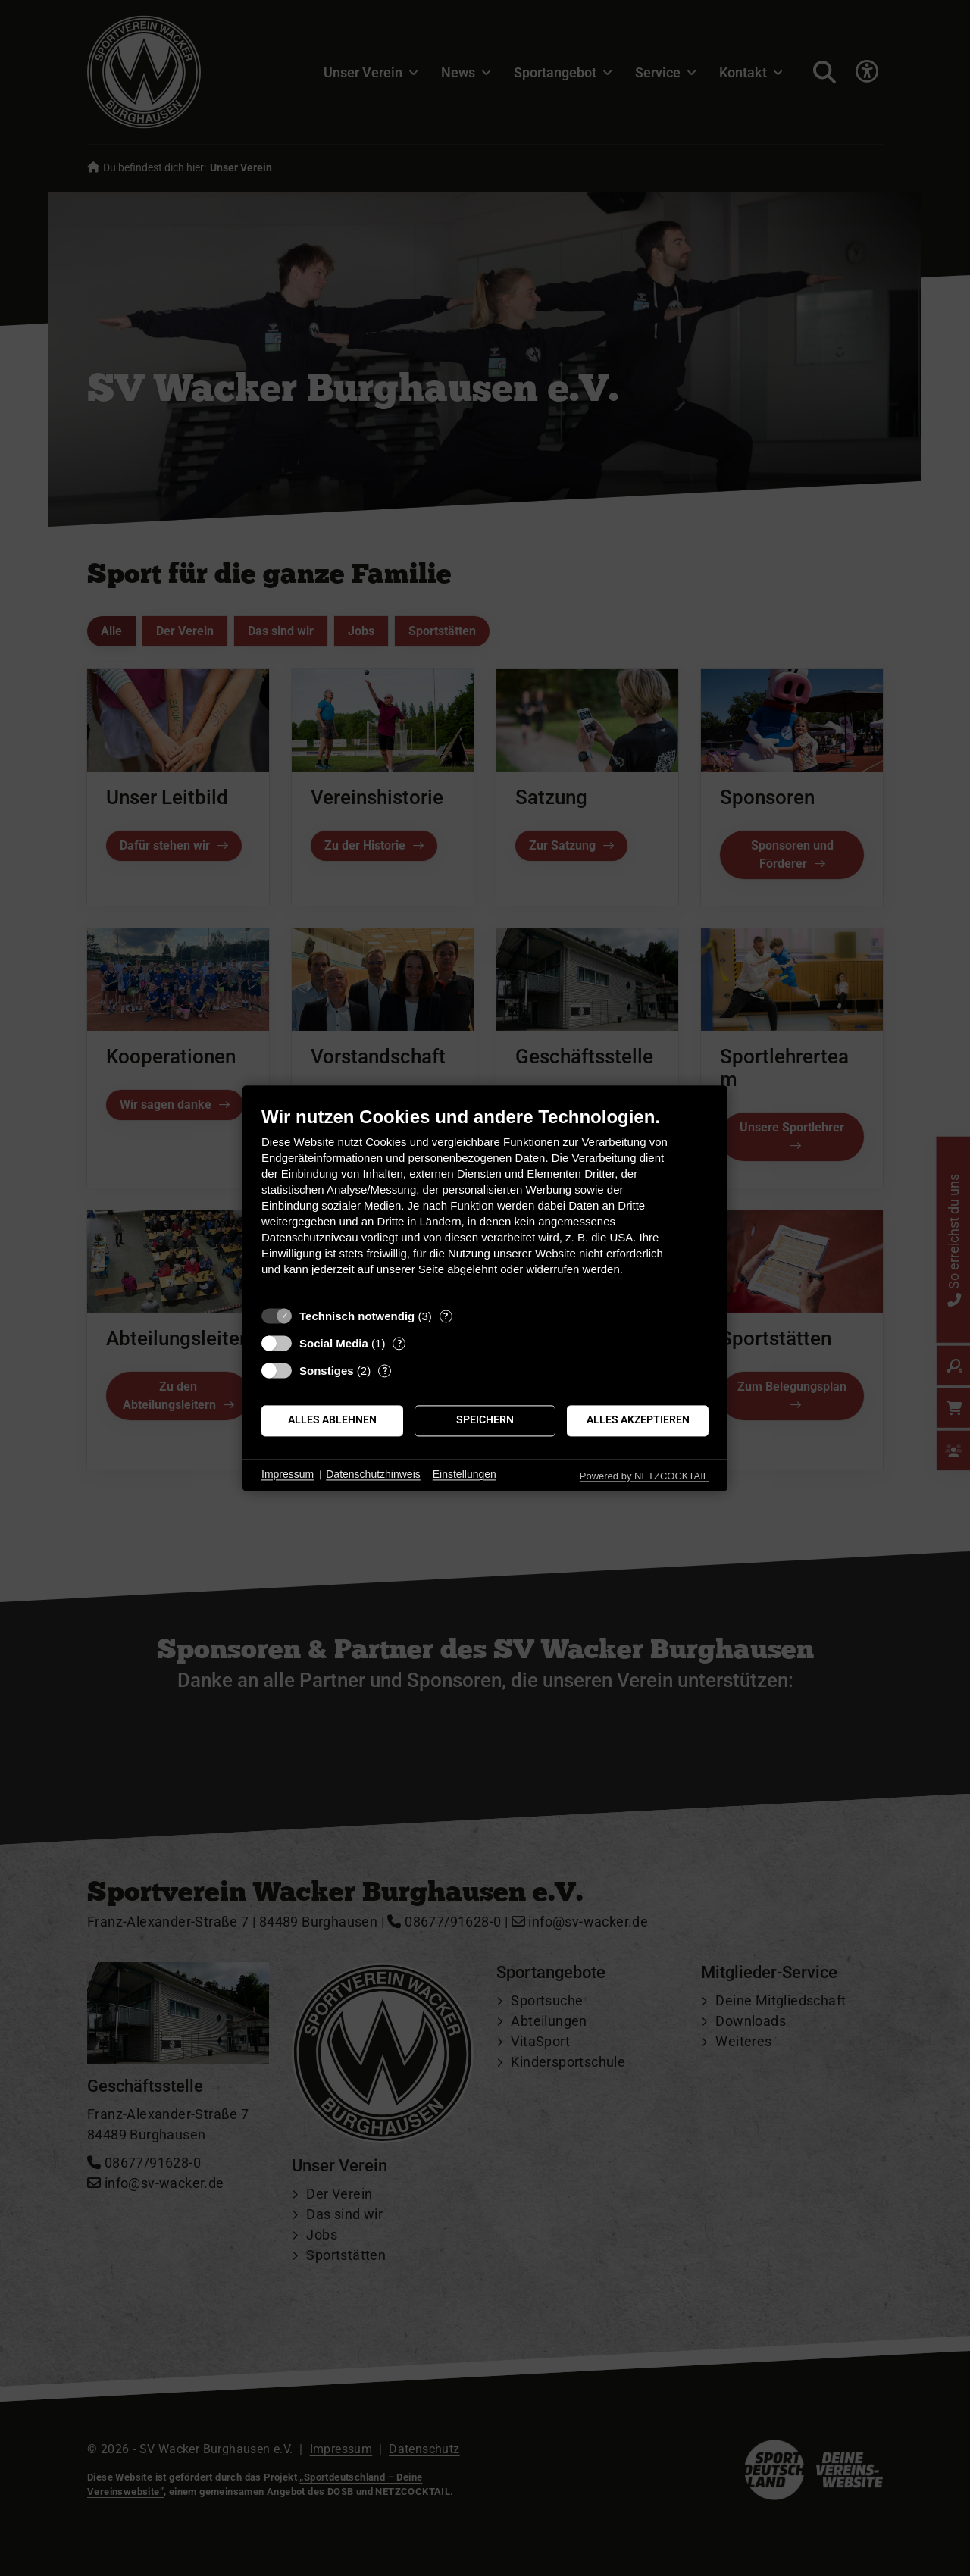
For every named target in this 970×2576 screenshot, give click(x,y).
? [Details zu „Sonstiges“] (385, 1370)
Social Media (333, 1343)
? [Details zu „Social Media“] (399, 1343)
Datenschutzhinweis (373, 1475)
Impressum (287, 1475)
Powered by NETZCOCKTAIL (644, 1476)
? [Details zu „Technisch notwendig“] (445, 1316)
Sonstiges (326, 1370)
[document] (485, 1202)
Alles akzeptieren (638, 1420)
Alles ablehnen (332, 1420)
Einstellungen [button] (464, 1475)
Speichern (485, 1420)
